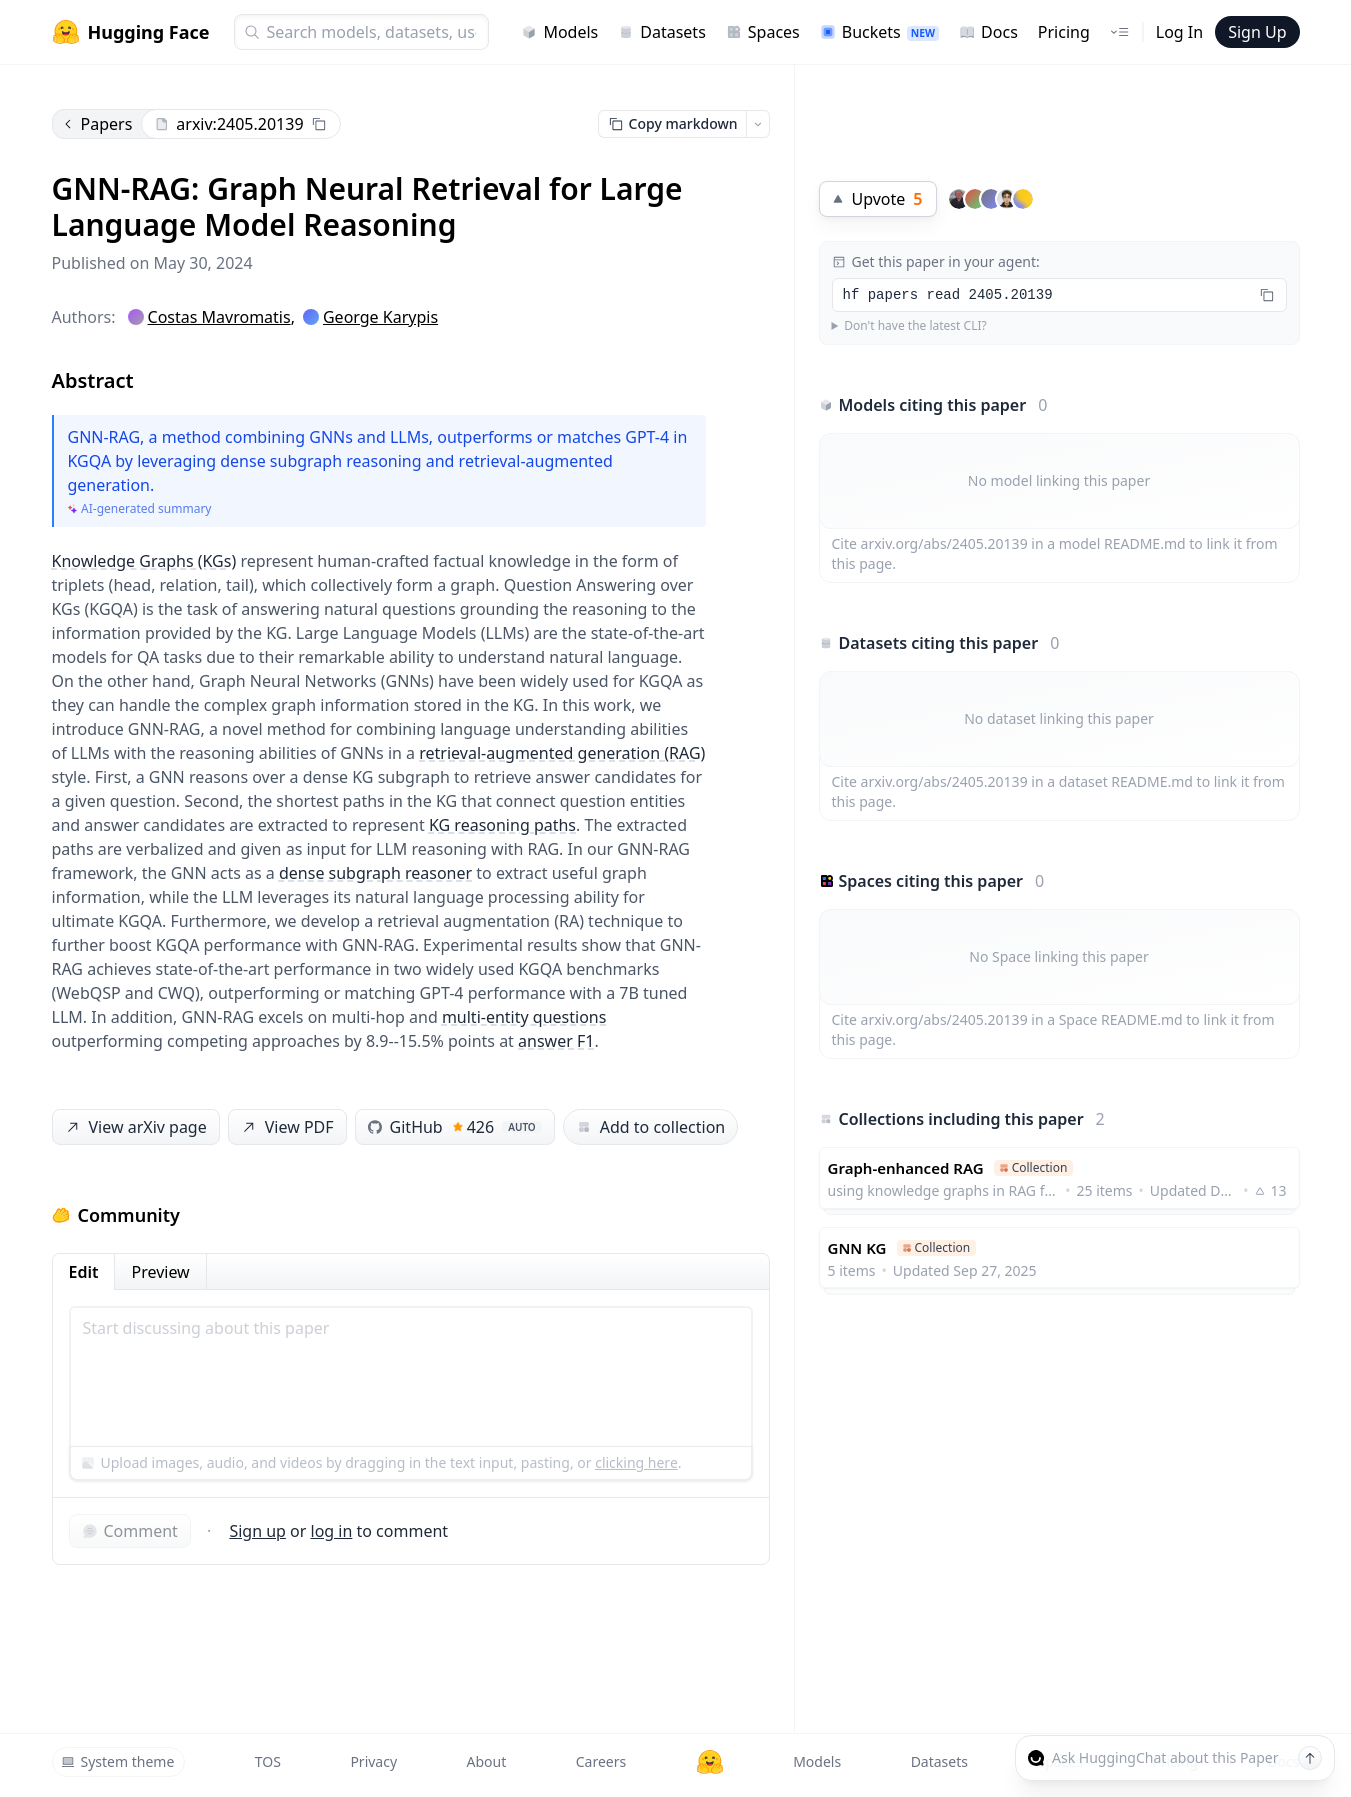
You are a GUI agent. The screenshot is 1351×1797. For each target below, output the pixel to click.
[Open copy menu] (758, 124)
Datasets (662, 32)
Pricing (1064, 32)
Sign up (257, 1531)
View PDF (285, 1127)
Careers (601, 1761)
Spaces (763, 32)
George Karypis (380, 317)
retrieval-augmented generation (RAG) (562, 753)
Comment (130, 1531)
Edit (84, 1272)
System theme (118, 1761)
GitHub (455, 1127)
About (487, 1761)
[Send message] (1310, 1758)
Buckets (879, 32)
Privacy (373, 1761)
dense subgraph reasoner (375, 873)
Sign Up (1257, 32)
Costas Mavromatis (219, 317)
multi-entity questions (524, 1017)
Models (559, 32)
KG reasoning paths (502, 825)
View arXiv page (134, 1127)
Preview (160, 1272)
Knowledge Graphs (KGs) (144, 561)
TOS (268, 1761)
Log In (1179, 32)
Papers (97, 124)
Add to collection (650, 1127)
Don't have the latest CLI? (915, 326)
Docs (988, 32)
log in (332, 1531)
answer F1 (556, 1041)
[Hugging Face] (710, 1762)
